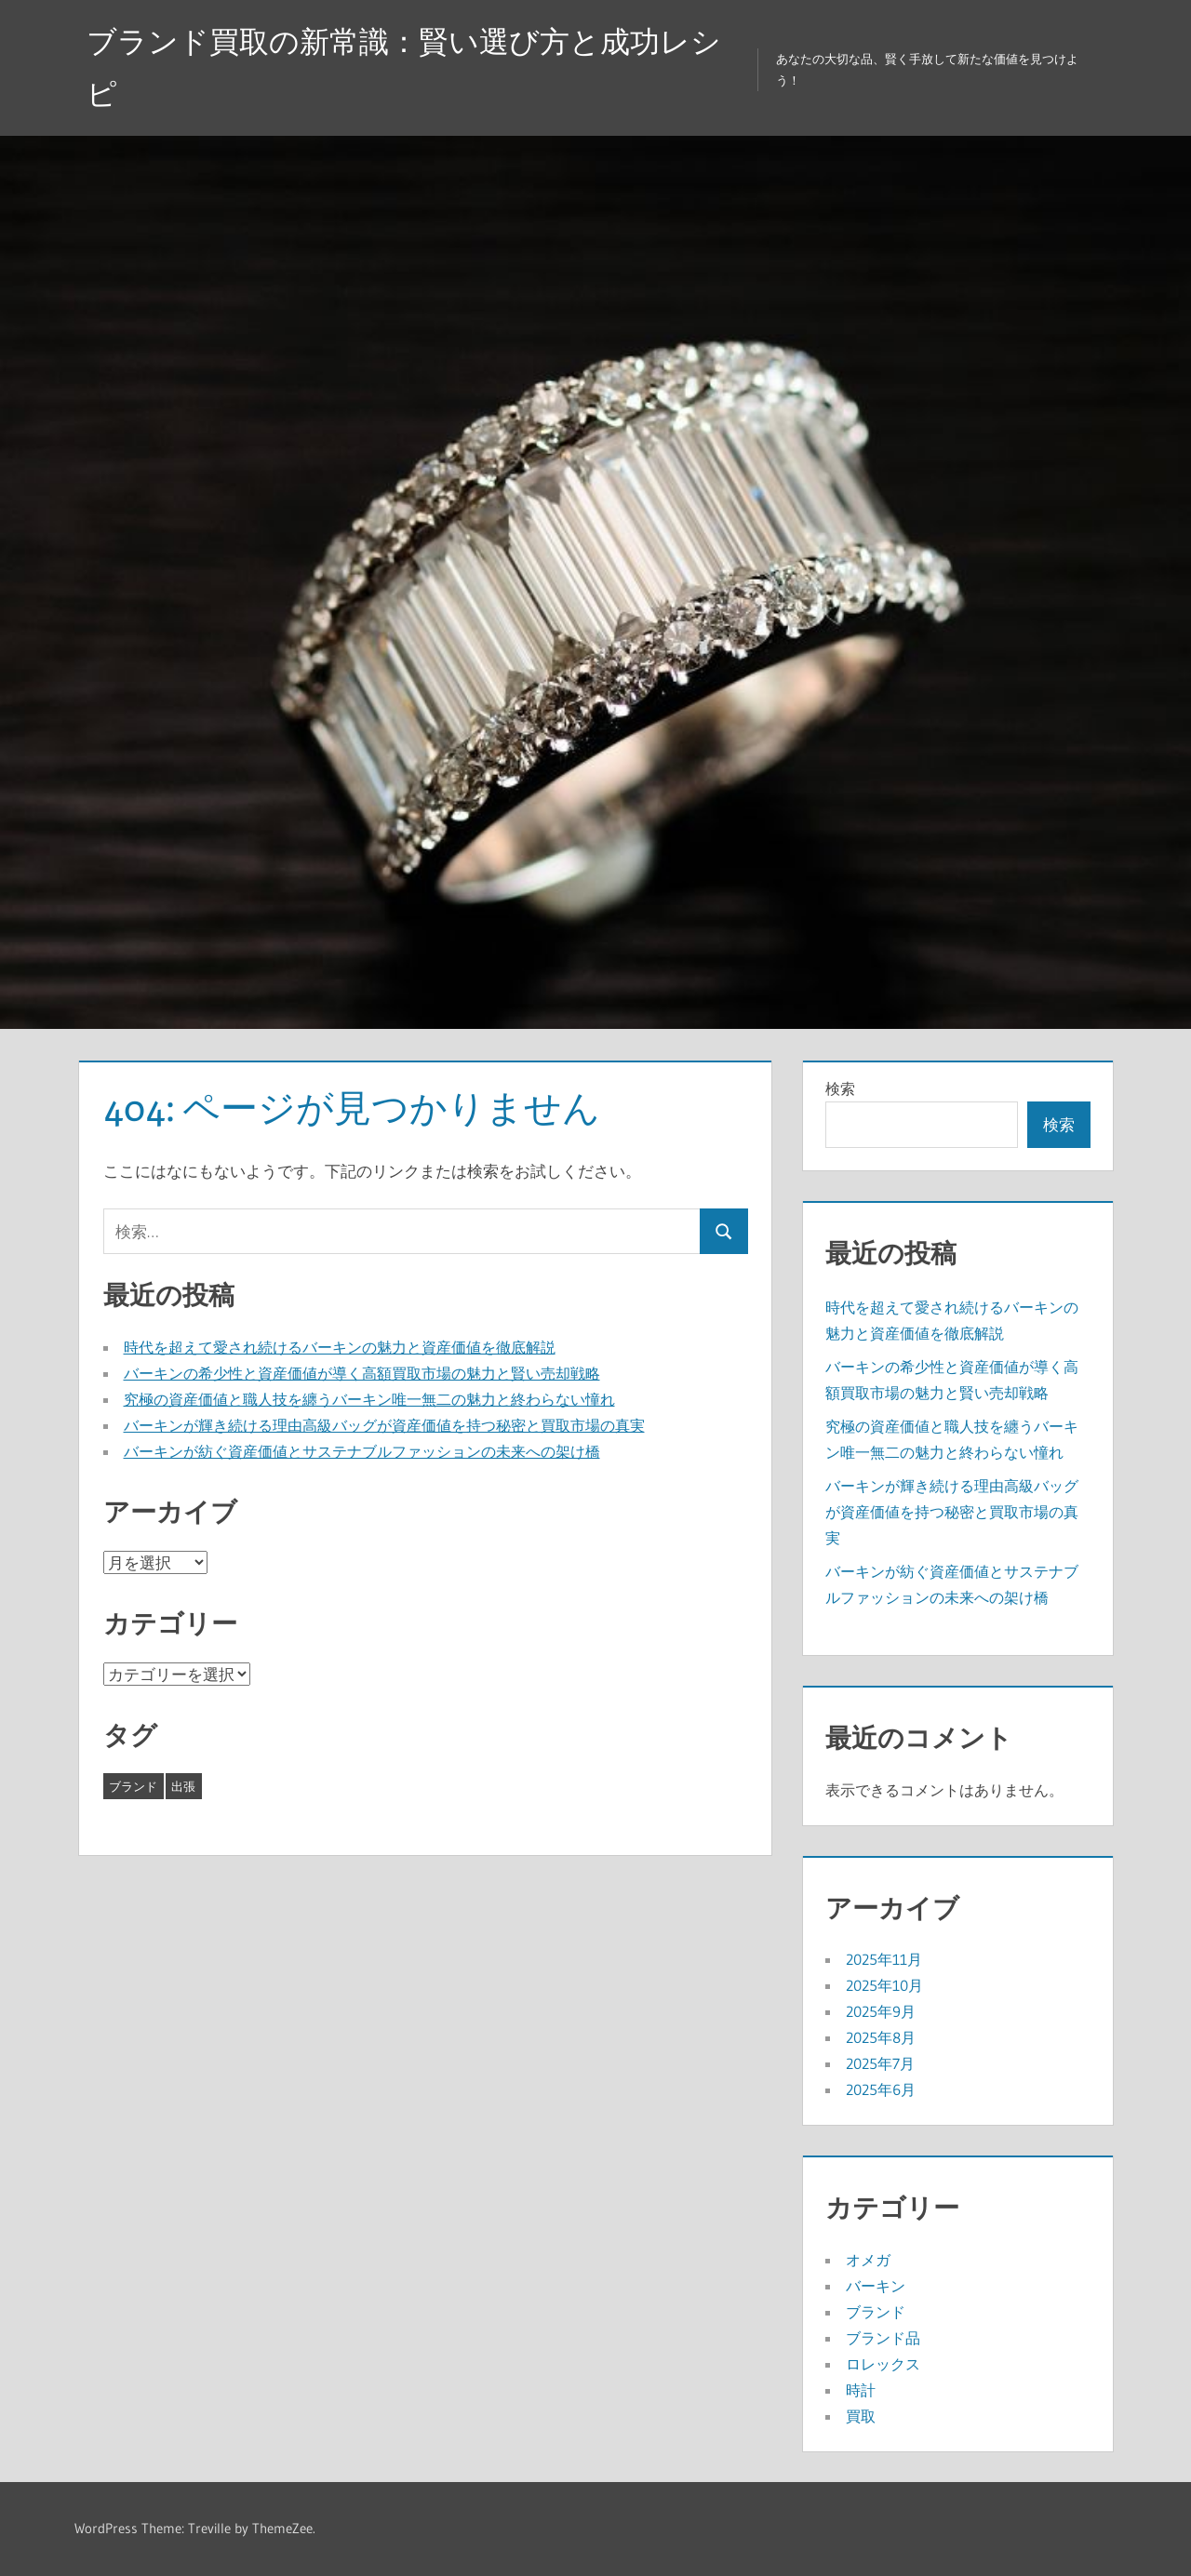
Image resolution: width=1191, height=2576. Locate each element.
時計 (861, 2390)
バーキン (875, 2285)
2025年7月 (880, 2063)
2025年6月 (881, 2089)
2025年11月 (884, 1959)
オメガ (868, 2259)
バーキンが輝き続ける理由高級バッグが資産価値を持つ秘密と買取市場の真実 (384, 1425)
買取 (861, 2416)
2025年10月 (884, 1985)
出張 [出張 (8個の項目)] (183, 1786)
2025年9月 (881, 2011)
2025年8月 (881, 2037)
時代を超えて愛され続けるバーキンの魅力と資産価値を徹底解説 (339, 1347)
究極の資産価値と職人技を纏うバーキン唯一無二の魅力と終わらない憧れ (369, 1399)
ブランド (875, 2311)
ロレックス (883, 2364)
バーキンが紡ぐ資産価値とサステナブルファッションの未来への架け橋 (362, 1451)
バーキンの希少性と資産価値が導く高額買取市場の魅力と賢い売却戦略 (362, 1373)
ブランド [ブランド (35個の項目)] (133, 1786)
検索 (840, 1088)
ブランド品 (883, 2338)
